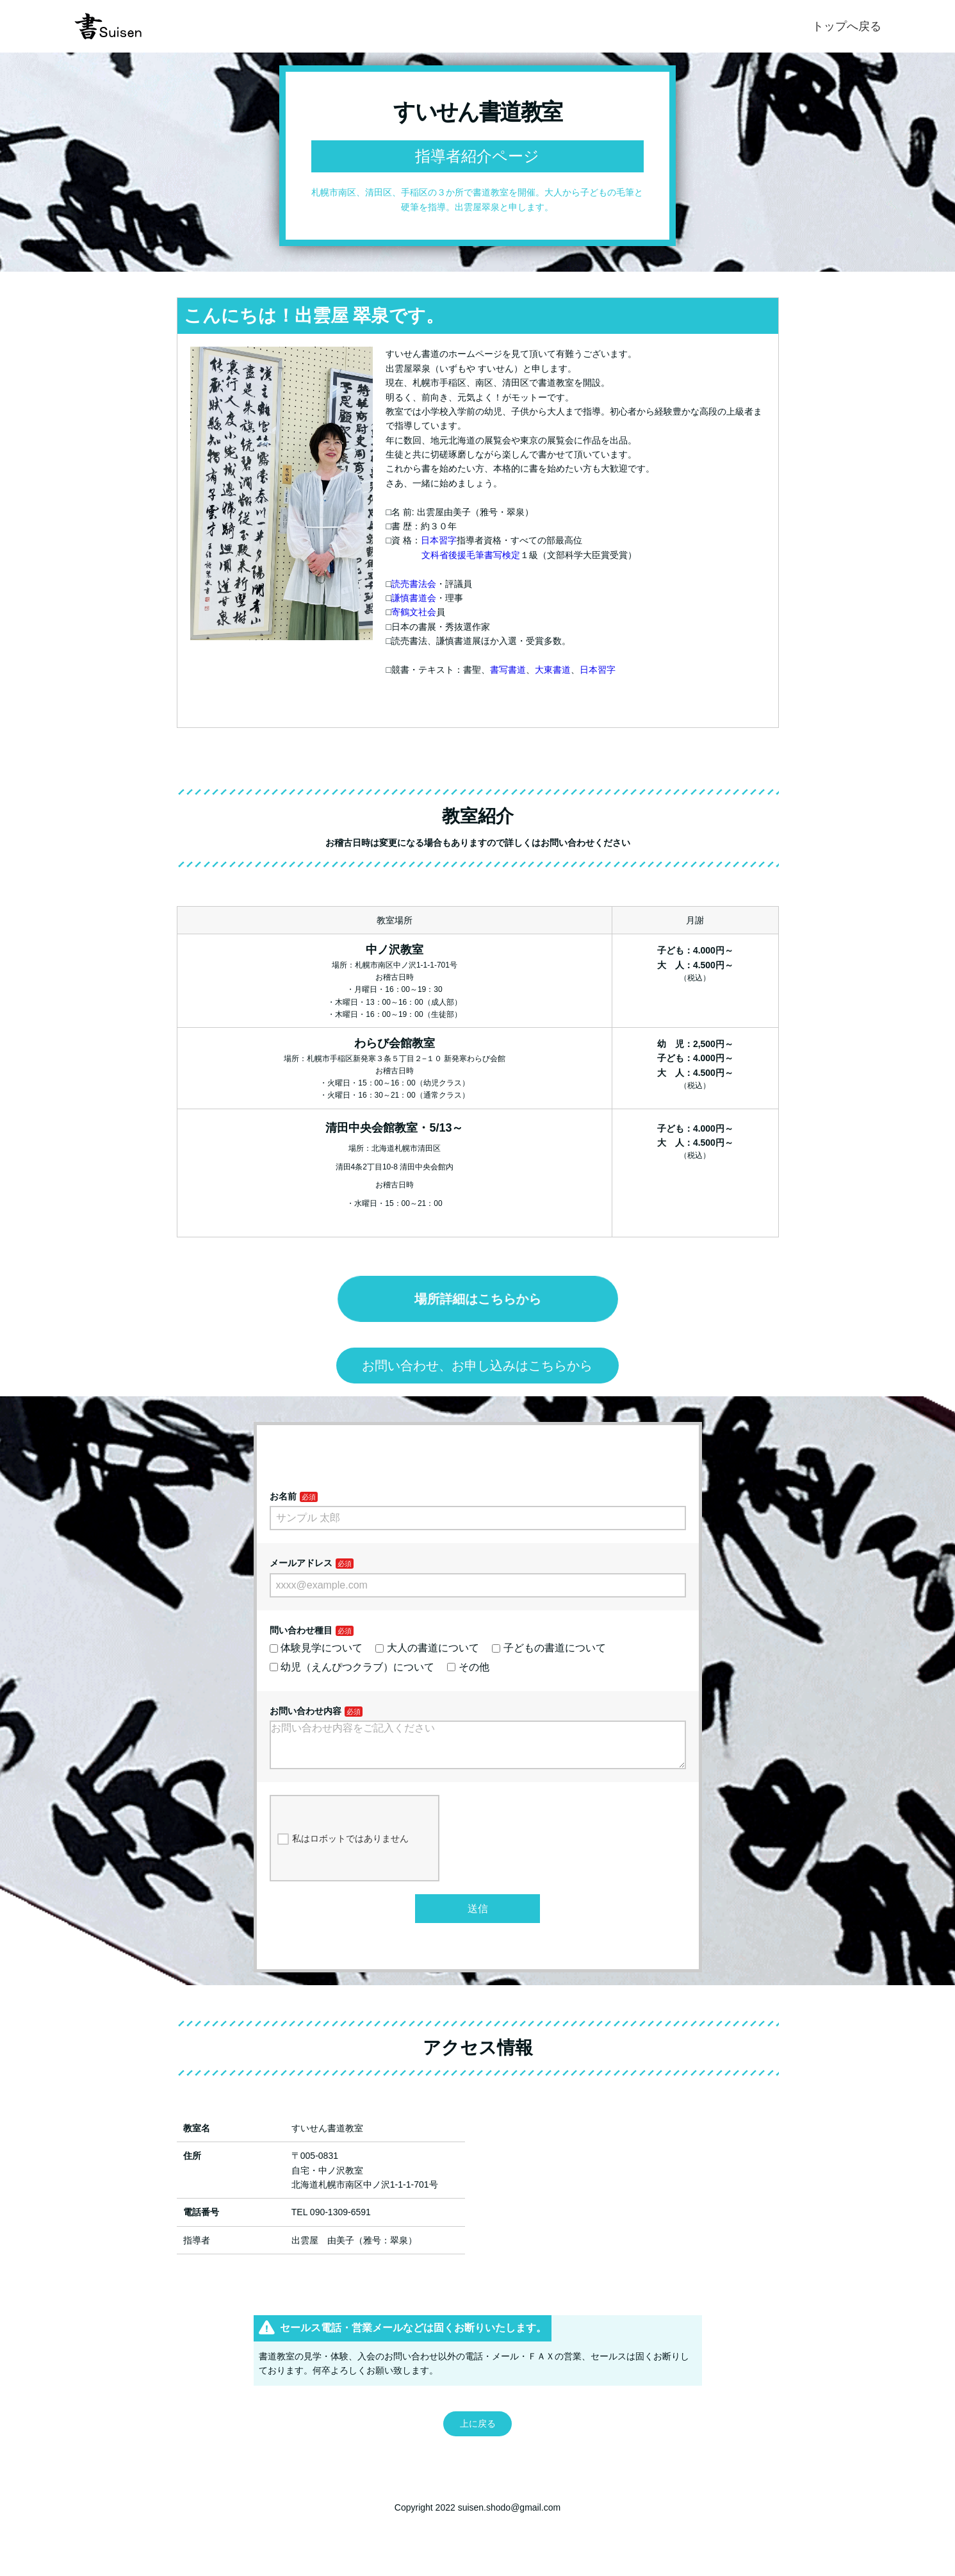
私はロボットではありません (343, 1849)
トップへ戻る (846, 26)
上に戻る (478, 2434)
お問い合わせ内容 (305, 1711)
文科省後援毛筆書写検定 (470, 555)
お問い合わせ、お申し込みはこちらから (477, 1365)
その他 (468, 1667)
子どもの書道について (549, 1647)
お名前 (283, 1496)
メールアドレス (301, 1563)
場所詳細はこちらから (478, 1299)
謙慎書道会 (413, 598)
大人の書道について (427, 1647)
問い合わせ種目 (301, 1630)
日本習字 (439, 540)
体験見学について (316, 1647)
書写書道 (508, 670)
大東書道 (553, 670)
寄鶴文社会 (413, 612)
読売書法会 (413, 584)
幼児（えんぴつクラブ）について (352, 1667)
